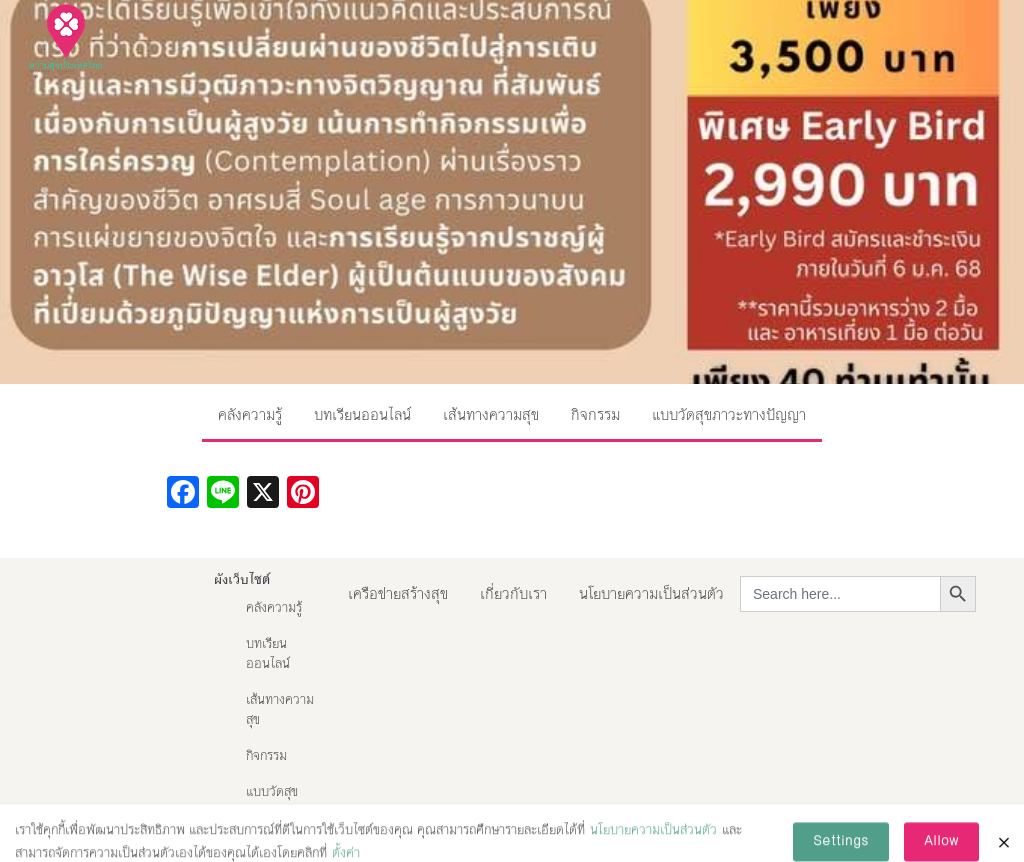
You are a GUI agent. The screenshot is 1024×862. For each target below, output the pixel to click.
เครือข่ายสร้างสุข (398, 593)
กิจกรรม (595, 414)
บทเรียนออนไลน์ (362, 414)
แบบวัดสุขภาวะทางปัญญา (729, 414)
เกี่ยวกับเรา (513, 593)
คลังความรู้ (250, 414)
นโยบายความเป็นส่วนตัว (651, 593)
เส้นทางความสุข (491, 414)
